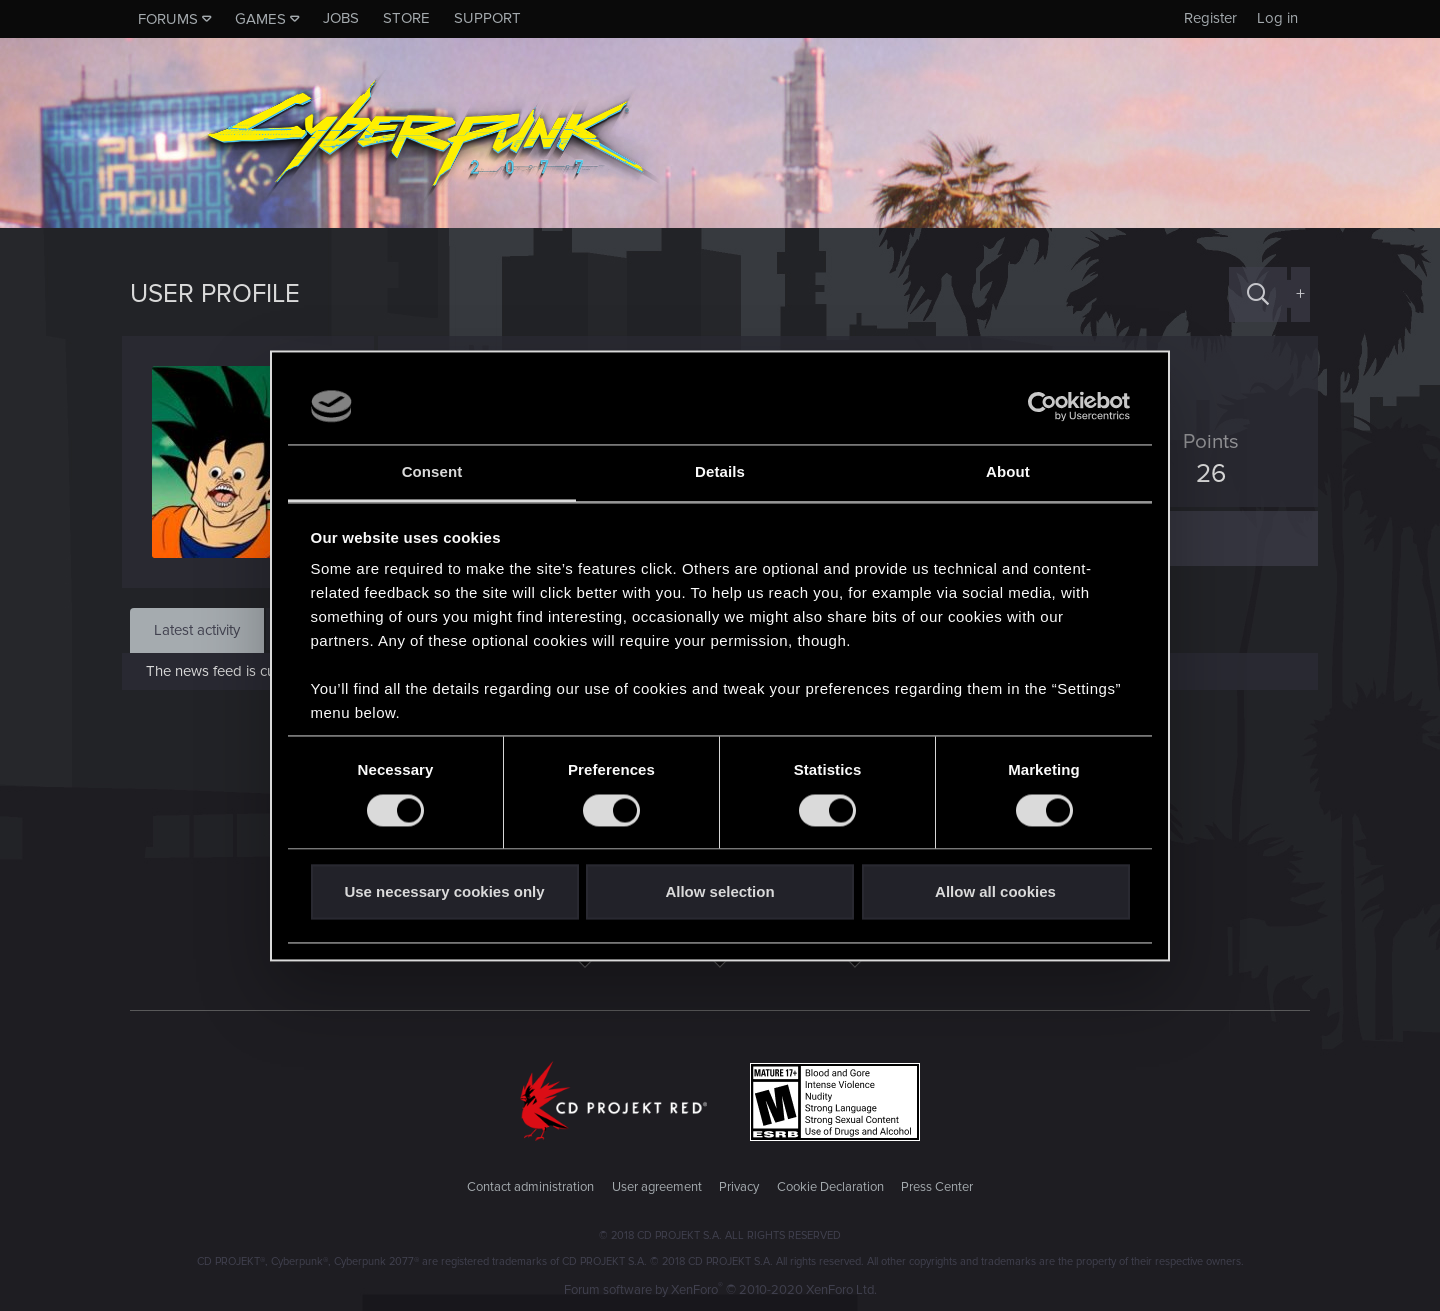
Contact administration (530, 1187)
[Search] (1258, 294)
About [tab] (1008, 472)
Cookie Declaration (830, 1187)
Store (406, 18)
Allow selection (719, 892)
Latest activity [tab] (197, 630)
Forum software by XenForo (720, 1290)
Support (487, 18)
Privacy (739, 1187)
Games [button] (260, 19)
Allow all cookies (995, 892)
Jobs (341, 18)
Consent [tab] (432, 472)
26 (1203, 474)
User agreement (657, 1187)
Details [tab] (720, 472)
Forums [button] (168, 19)
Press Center (937, 1187)
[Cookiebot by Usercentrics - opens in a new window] (1042, 406)
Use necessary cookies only (444, 892)
